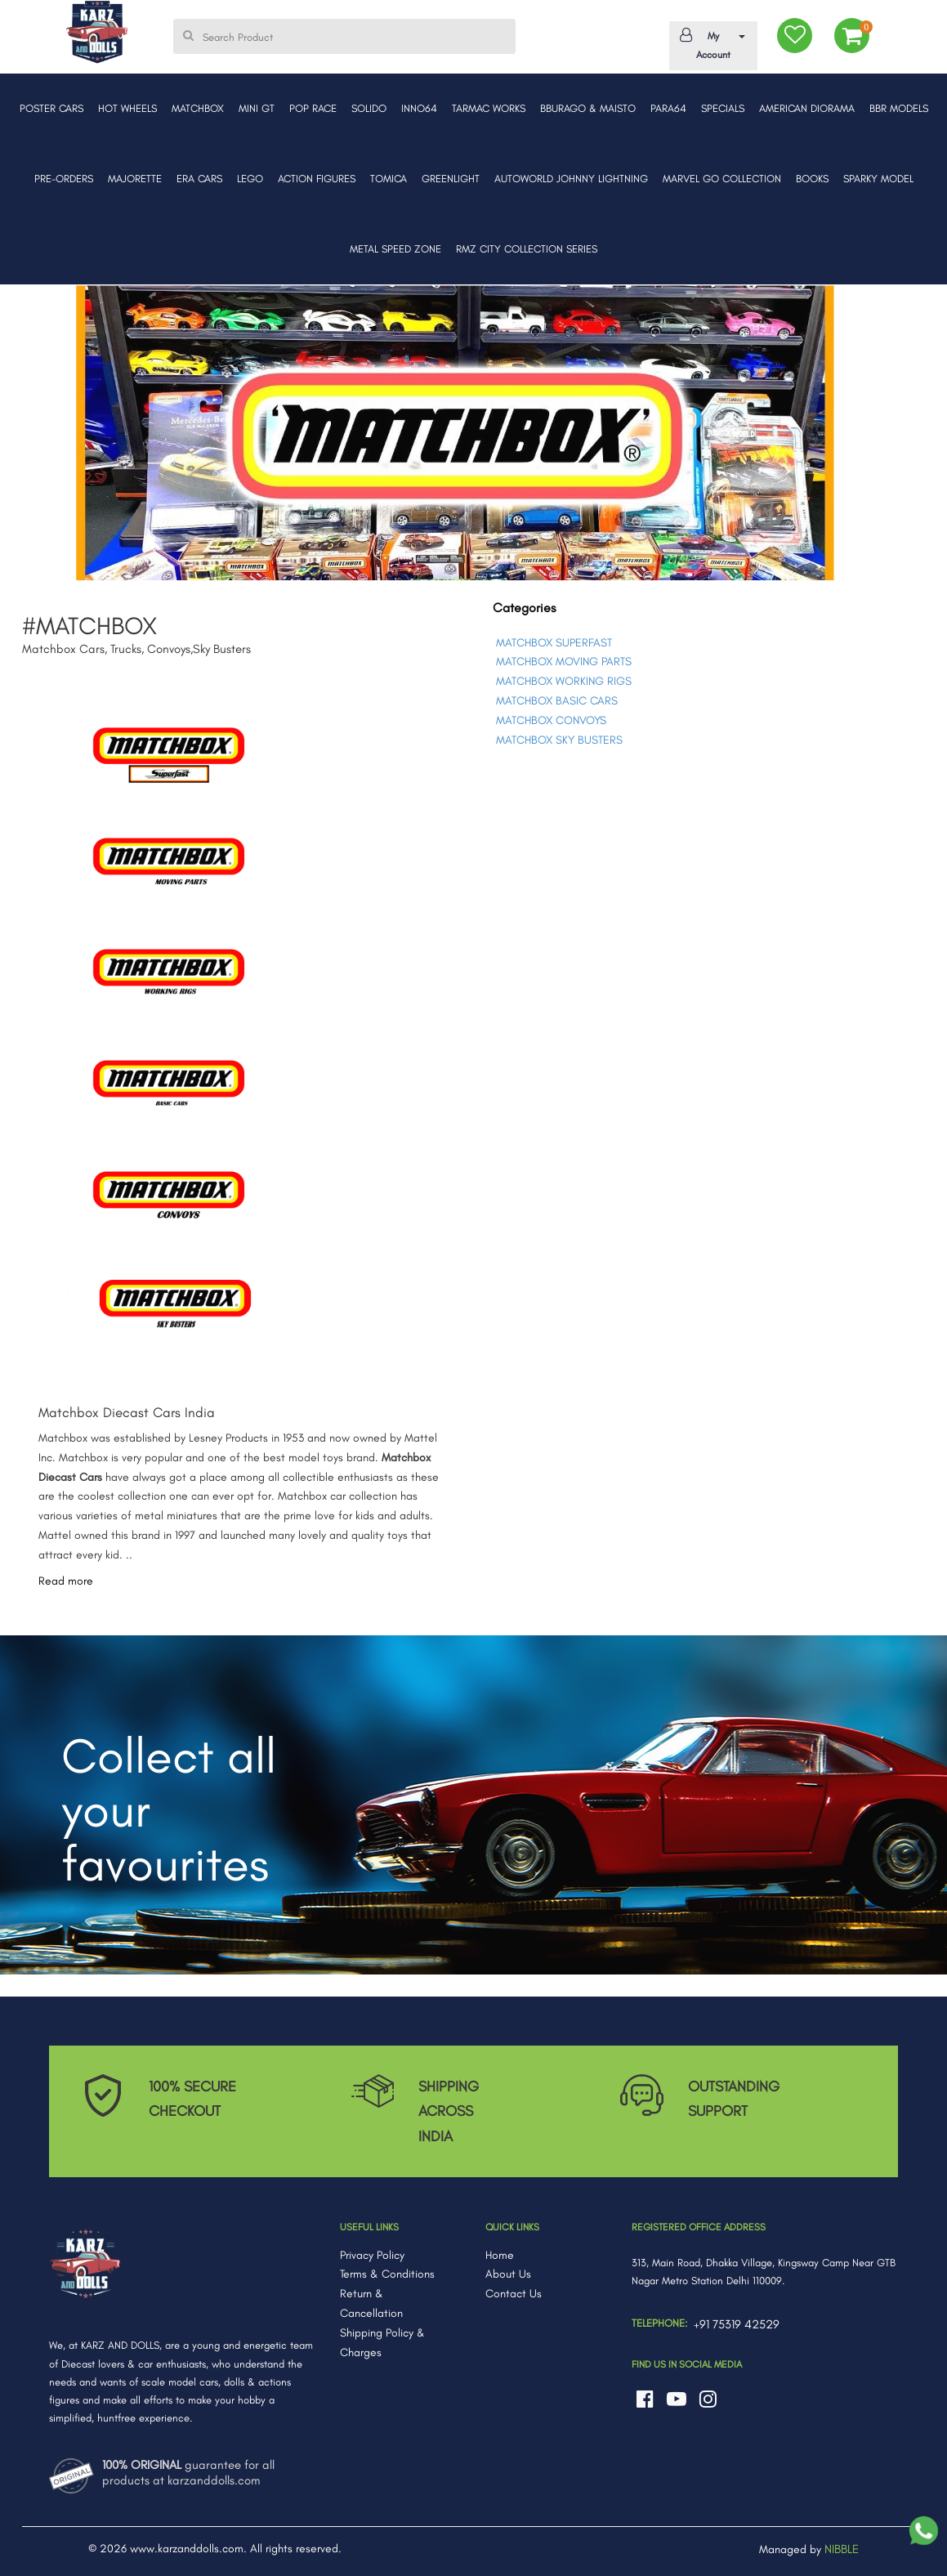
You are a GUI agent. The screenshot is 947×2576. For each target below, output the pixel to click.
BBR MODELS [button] (898, 108)
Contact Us (513, 2294)
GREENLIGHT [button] (451, 178)
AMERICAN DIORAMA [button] (807, 108)
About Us (508, 2274)
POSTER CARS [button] (51, 108)
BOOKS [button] (812, 178)
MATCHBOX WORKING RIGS (564, 681)
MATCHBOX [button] (198, 108)
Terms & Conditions (387, 2274)
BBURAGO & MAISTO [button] (588, 108)
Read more (65, 1581)
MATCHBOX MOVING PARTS (564, 662)
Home (499, 2255)
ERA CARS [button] (199, 178)
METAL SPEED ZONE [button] (395, 249)
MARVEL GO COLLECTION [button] (722, 178)
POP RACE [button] (313, 108)
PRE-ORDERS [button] (63, 178)
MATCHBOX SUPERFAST (554, 643)
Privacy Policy (372, 2255)
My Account (710, 44)
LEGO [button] (250, 178)
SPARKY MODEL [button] (878, 178)
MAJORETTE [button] (135, 178)
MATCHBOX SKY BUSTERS (559, 740)
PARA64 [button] (668, 108)
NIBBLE (841, 2549)
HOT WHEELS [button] (127, 108)
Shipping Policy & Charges (382, 2342)
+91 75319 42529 (736, 2324)
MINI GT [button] (257, 108)
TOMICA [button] (388, 178)
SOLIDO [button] (368, 108)
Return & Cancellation (371, 2303)
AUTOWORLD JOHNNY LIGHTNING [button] (571, 178)
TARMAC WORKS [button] (488, 108)
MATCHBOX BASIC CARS (557, 701)
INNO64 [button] (419, 108)
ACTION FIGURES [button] (316, 178)
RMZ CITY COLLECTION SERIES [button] (526, 249)
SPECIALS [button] (722, 108)
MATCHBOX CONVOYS (551, 720)
